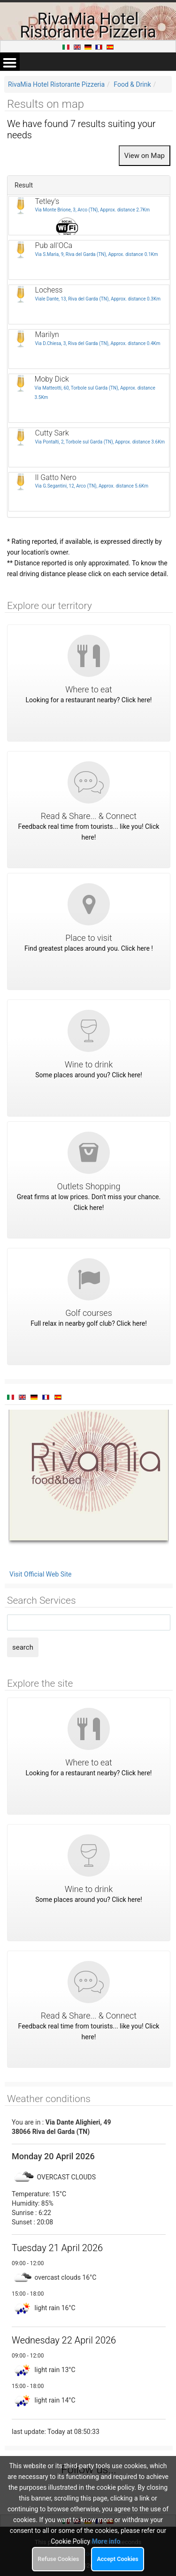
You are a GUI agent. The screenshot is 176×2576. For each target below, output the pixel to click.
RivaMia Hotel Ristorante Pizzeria (56, 84)
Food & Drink (132, 84)
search (22, 1647)
